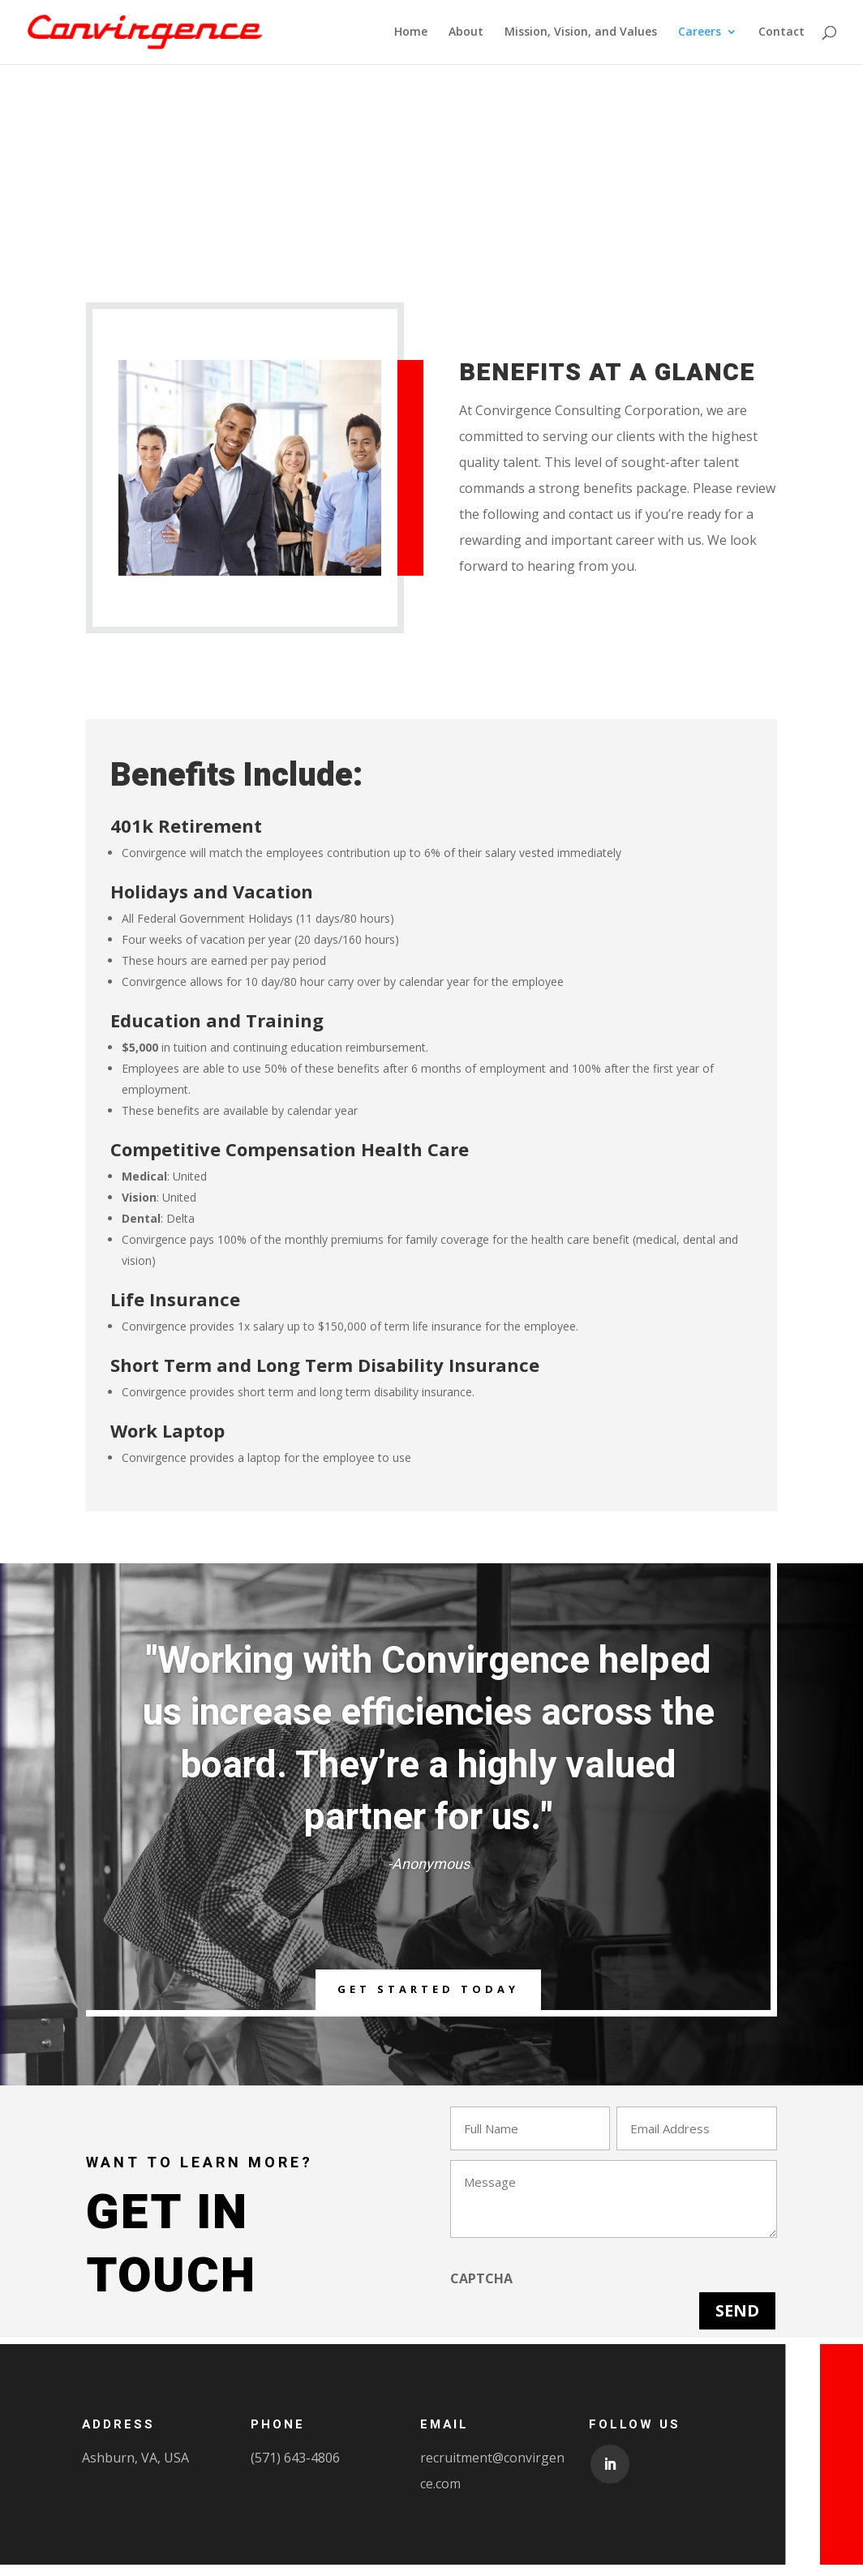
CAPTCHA (481, 2290)
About (466, 33)
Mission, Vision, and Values (580, 33)
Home (410, 33)
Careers (699, 33)
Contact (781, 33)
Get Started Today (428, 1995)
